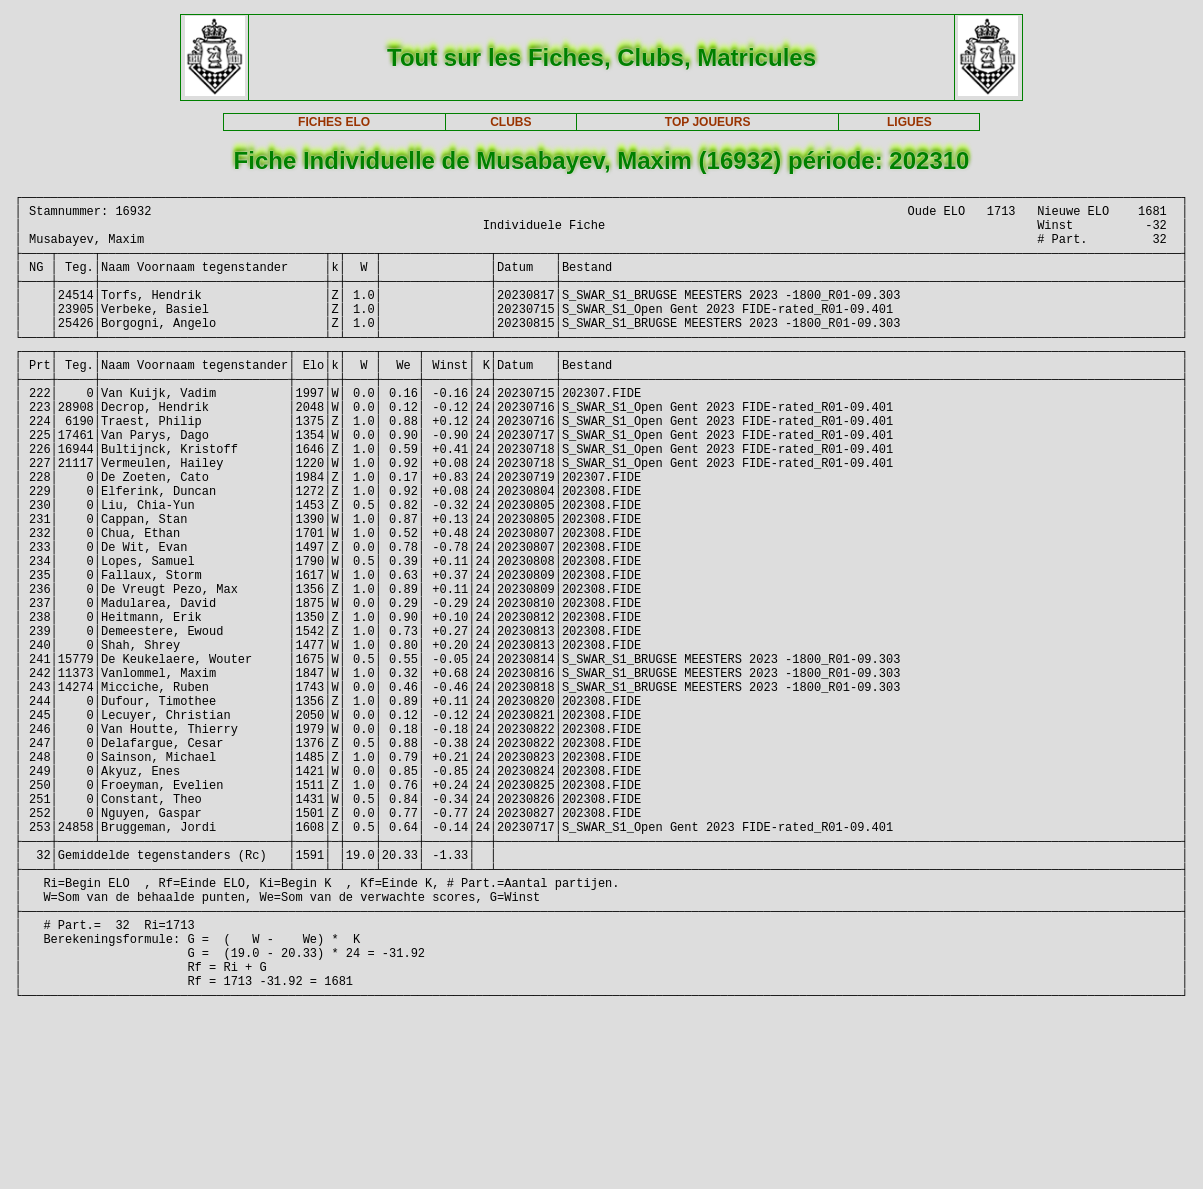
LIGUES (909, 122)
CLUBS (510, 122)
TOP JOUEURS (708, 122)
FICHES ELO (334, 122)
